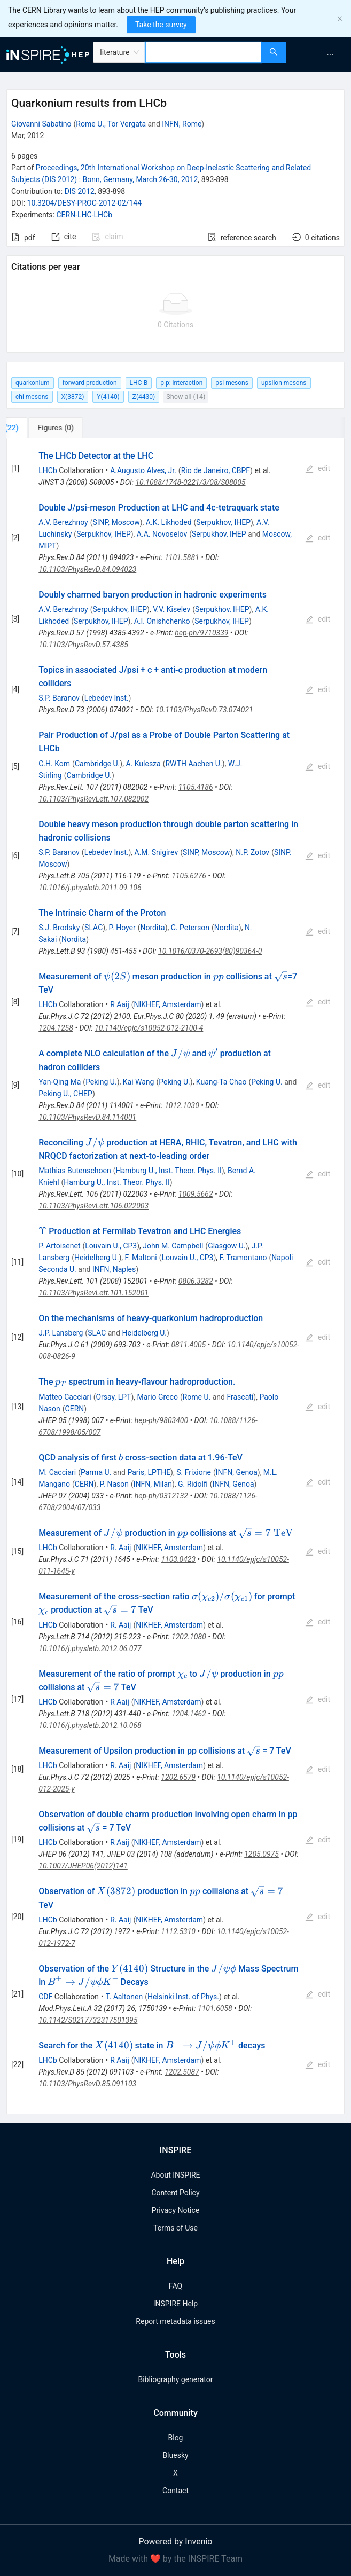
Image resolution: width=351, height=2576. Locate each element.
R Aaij (119, 1004)
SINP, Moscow (116, 522)
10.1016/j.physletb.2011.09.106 (89, 887)
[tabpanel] (175, 1276)
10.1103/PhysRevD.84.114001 (87, 1117)
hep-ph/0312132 (161, 1495)
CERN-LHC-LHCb (84, 214)
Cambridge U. (97, 763)
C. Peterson (190, 927)
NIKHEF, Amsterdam (167, 1004)
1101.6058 (215, 2008)
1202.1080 (188, 1636)
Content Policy (175, 2192)
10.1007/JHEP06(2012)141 (83, 1866)
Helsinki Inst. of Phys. (183, 1996)
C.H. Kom (54, 763)
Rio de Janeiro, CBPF (215, 470)
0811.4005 (188, 1344)
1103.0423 (178, 1559)
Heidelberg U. (96, 1257)
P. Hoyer (121, 927)
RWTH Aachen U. (193, 763)
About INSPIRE (175, 2175)
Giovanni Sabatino (41, 124)
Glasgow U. (226, 1246)
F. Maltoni (141, 1257)
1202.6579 (178, 1777)
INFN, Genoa (237, 1472)
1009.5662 (195, 1194)
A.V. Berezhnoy (63, 522)
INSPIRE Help (175, 2303)
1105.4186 (195, 787)
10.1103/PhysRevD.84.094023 (87, 569)
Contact (175, 2490)
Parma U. (96, 1472)
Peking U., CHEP (65, 1093)
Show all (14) (185, 396)
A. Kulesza (143, 763)
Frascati (240, 1397)
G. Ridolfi (193, 1484)
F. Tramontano (243, 1257)
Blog (175, 2437)
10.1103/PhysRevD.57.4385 (83, 644)
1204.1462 (188, 1713)
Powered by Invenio (176, 2541)
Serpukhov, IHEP (223, 522)
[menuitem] (330, 54)
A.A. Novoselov (162, 534)
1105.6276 (188, 875)
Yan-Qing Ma (59, 1082)
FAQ (175, 2286)
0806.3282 (195, 1281)
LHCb (47, 470)
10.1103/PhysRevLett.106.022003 (93, 1205)
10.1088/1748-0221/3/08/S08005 (190, 482)
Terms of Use (175, 2228)
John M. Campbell (173, 1246)
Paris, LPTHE (148, 1472)
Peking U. (101, 1082)
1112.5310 (178, 1931)
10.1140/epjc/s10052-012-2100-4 (149, 1028)
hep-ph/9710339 (201, 633)
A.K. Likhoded (169, 522)
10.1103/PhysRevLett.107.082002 (93, 799)
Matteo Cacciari (64, 1397)
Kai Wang (138, 1082)
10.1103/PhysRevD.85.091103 (87, 2083)
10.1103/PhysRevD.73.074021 (204, 709)
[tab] (41, 428)
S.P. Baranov (59, 698)
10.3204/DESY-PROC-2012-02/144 (84, 203)
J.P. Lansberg (60, 1333)
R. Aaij (120, 1547)
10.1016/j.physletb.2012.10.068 (90, 1725)
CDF (45, 1996)
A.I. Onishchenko (162, 621)
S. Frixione (193, 1472)
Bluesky (175, 2455)
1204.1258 (55, 1028)
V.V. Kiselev (171, 609)
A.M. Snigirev (156, 852)
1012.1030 (182, 1105)
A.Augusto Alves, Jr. (143, 470)
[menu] (320, 54)
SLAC (93, 927)
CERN (74, 1408)
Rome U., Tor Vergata (111, 124)
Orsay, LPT (113, 1397)
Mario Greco (157, 1397)
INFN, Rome (181, 124)
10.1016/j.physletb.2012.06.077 (89, 1648)
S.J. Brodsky (59, 927)
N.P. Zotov (252, 852)
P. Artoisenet (59, 1246)
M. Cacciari (57, 1472)
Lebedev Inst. (106, 698)
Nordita (153, 927)
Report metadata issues (175, 2321)
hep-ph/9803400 (161, 1420)
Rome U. (197, 1397)
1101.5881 (182, 557)
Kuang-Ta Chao (221, 1082)
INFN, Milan (153, 1484)
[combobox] (203, 52)
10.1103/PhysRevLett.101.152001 (93, 1293)
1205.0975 (261, 1854)
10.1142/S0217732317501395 (87, 2020)
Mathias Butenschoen (74, 1170)
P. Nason (114, 1484)
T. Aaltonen (124, 1996)
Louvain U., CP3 (111, 1246)
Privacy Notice (175, 2210)
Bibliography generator (175, 2379)
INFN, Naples (114, 1269)
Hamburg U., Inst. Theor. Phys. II (168, 1170)
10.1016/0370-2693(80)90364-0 (210, 951)
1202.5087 (182, 2072)
